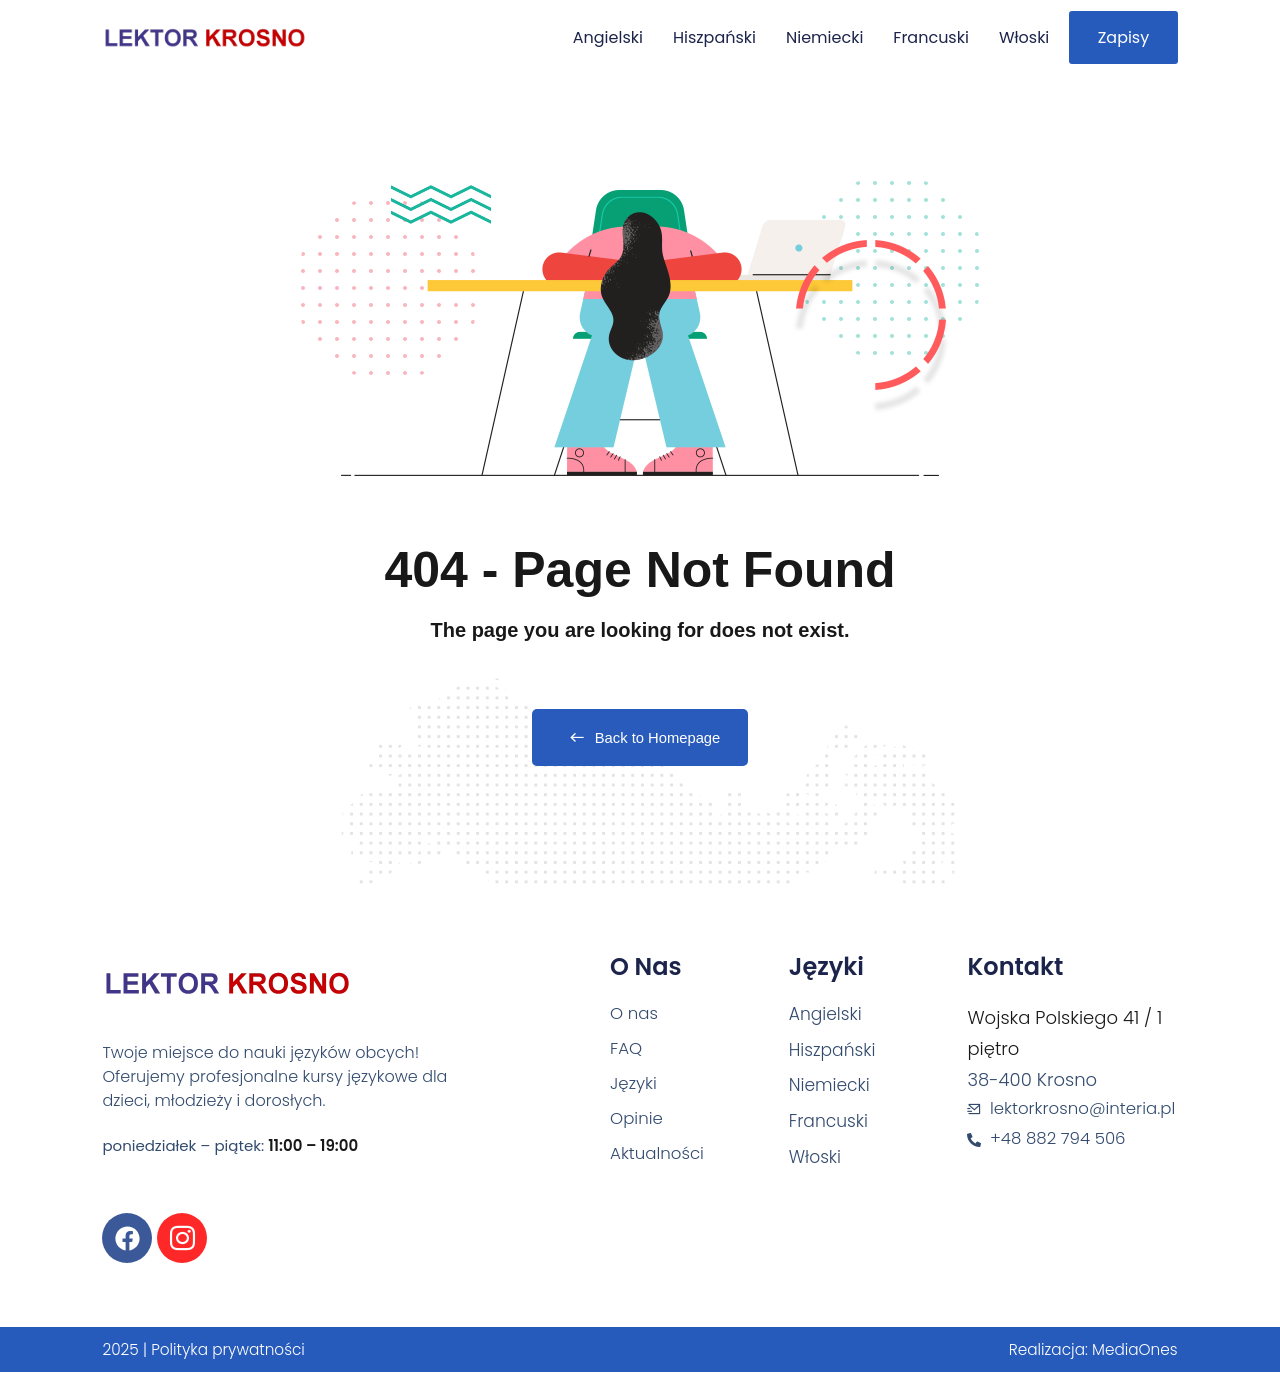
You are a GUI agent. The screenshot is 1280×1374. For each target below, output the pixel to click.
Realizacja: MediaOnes (1089, 1351)
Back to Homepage (640, 739)
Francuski (915, 37)
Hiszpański (697, 37)
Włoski (1007, 37)
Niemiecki (807, 37)
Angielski (591, 37)
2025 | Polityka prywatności (208, 1351)
